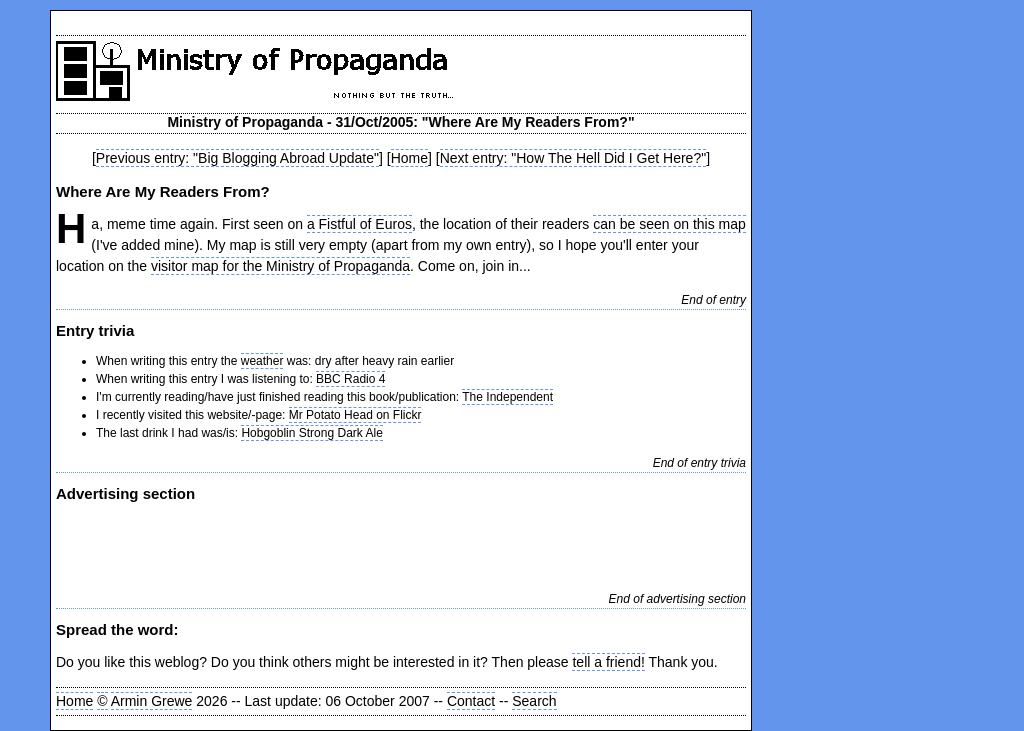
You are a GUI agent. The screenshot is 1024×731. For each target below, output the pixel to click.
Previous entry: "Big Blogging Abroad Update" (237, 158)
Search (534, 701)
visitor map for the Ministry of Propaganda (280, 266)
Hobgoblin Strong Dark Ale (311, 433)
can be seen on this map (669, 224)
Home (409, 158)
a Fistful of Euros (359, 224)
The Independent (507, 397)
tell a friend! (608, 662)
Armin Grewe (152, 701)
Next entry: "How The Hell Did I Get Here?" (573, 158)
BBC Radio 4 (350, 379)
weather (262, 361)
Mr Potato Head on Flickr (355, 415)
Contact (471, 701)
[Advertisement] (290, 545)
